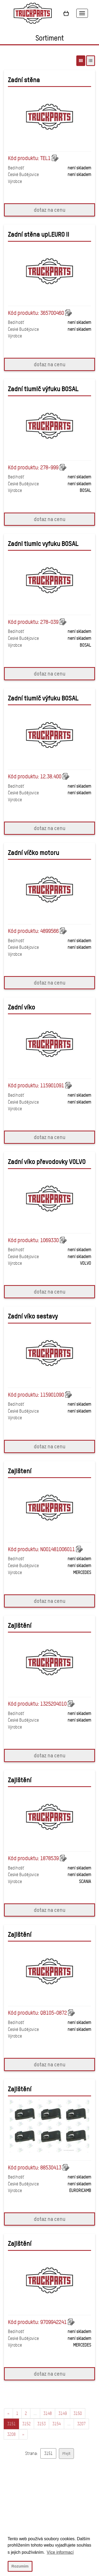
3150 (77, 2413)
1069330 (49, 1240)
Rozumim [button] (20, 2566)
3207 (81, 2423)
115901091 (52, 1085)
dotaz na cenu (49, 209)
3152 (26, 2423)
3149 (62, 2413)
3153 (41, 2423)
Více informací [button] (60, 2552)
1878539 (49, 1858)
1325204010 (53, 1704)
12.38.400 (50, 776)
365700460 (52, 313)
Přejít (66, 2453)
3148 (47, 2413)
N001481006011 (57, 1549)
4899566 (49, 931)
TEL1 (45, 158)
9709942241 (53, 2322)
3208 (11, 2434)
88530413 (50, 2167)
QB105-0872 (53, 2013)
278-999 (49, 467)
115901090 (52, 1395)
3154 (56, 2423)
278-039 (49, 622)
